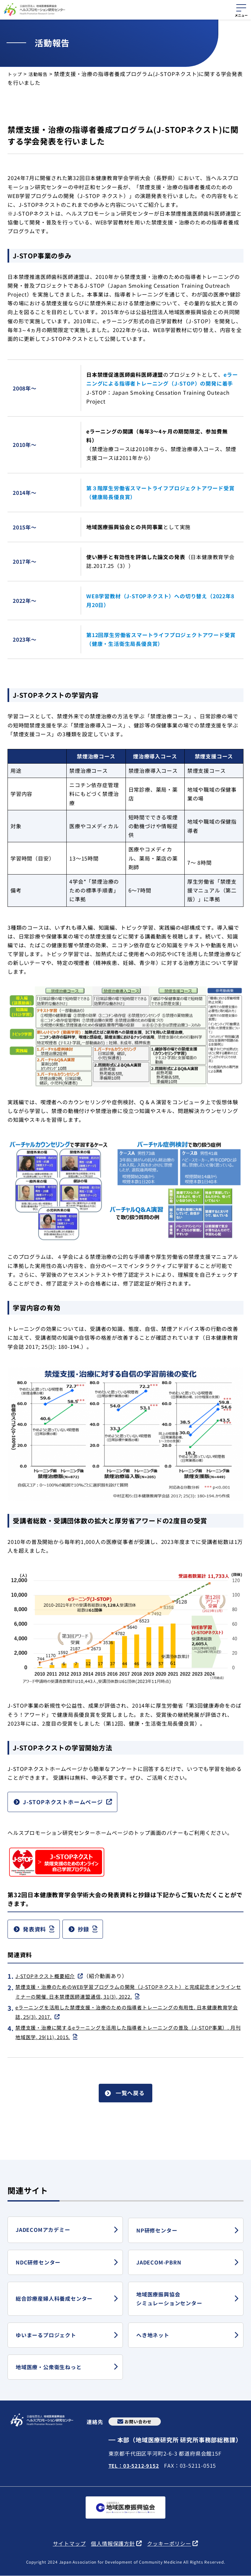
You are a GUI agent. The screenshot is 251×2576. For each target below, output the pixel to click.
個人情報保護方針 (113, 2544)
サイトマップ (69, 2543)
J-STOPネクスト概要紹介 (47, 1979)
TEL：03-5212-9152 (135, 2465)
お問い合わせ (138, 2421)
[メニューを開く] (241, 9)
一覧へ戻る (130, 2099)
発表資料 (37, 1931)
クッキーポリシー (169, 2544)
